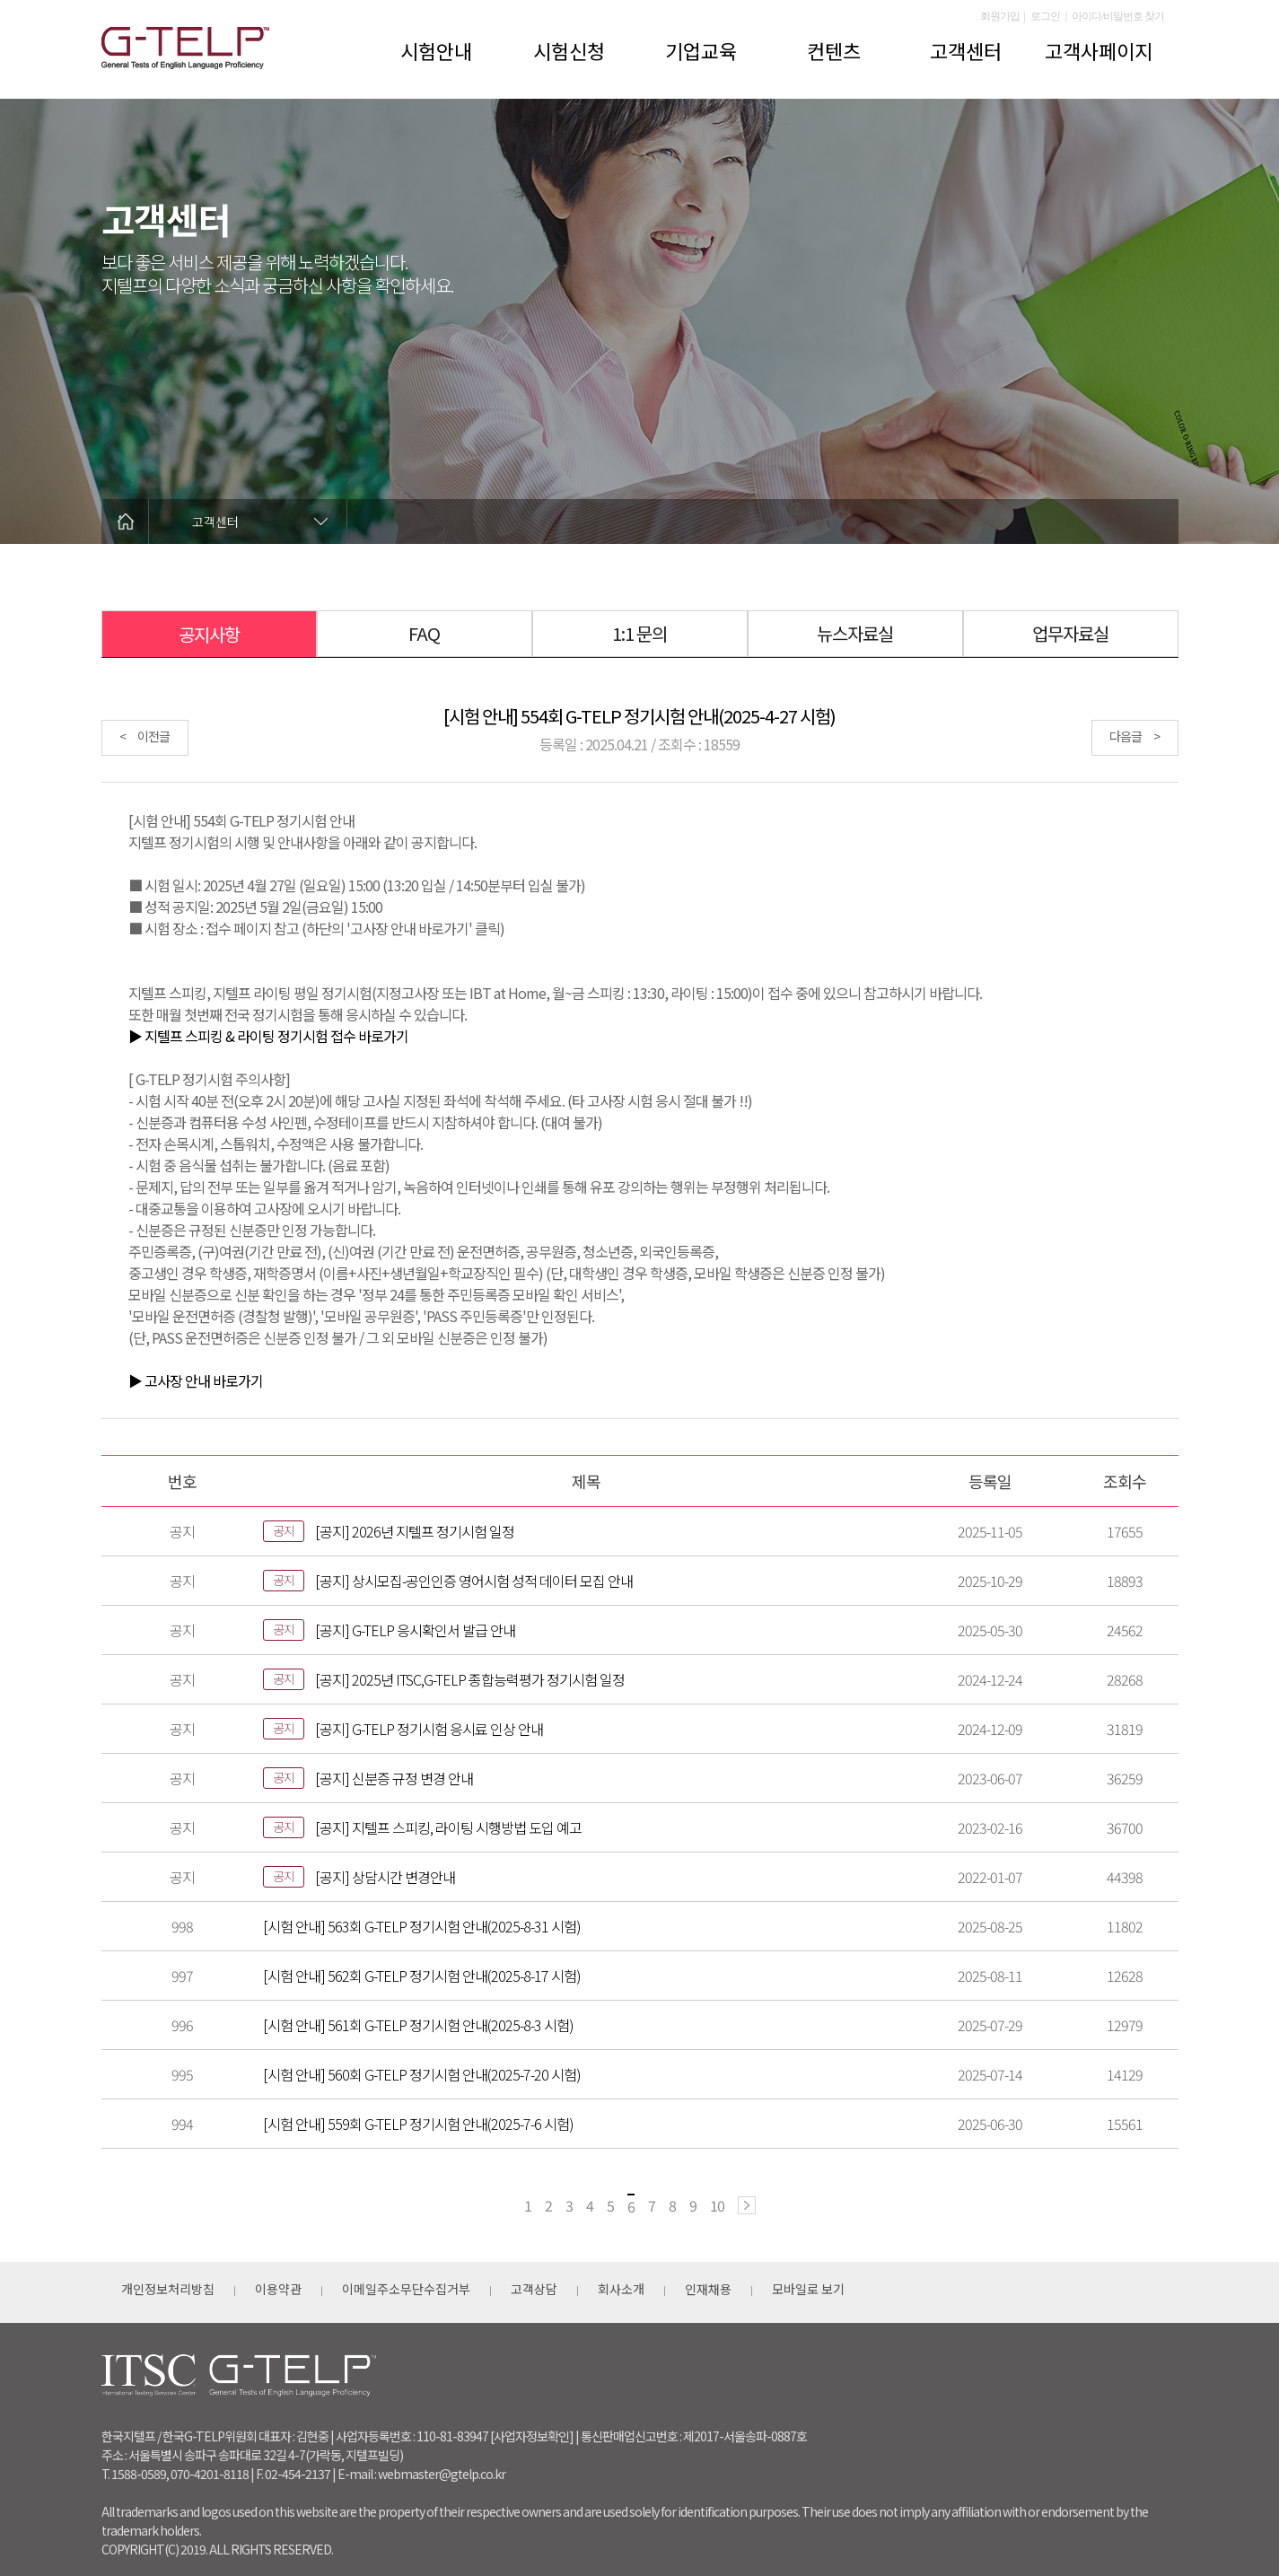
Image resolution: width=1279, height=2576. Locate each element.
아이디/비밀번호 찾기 (1118, 16)
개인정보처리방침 (168, 2289)
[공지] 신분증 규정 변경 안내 (394, 1778)
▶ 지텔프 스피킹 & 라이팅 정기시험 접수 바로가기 (268, 1036)
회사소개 (621, 2289)
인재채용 (708, 2289)
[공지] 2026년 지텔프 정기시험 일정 (414, 1531)
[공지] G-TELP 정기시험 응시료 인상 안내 (429, 1728)
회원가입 (1000, 16)
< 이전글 (144, 736)
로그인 (1045, 16)
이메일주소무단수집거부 (406, 2289)
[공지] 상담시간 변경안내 (385, 1877)
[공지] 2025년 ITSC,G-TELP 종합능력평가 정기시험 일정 (470, 1679)
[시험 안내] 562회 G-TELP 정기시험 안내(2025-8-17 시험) (422, 1975)
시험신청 (569, 50)
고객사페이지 (1098, 50)
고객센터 (966, 50)
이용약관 (278, 2289)
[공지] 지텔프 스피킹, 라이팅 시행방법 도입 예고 (448, 1827)
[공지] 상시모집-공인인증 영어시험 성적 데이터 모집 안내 (474, 1580)
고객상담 (534, 2289)
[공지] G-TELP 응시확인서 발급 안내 (415, 1630)
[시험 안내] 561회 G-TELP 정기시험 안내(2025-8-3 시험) (418, 2025)
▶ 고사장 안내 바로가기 (195, 1380)
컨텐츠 (834, 50)
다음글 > (1134, 736)
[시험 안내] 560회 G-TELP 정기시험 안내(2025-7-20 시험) (422, 2074)
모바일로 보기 (808, 2289)
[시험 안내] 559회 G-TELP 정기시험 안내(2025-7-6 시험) (418, 2123)
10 (717, 2205)
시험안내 (436, 50)
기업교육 (701, 50)
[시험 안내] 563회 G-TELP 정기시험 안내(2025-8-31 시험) (422, 1926)
